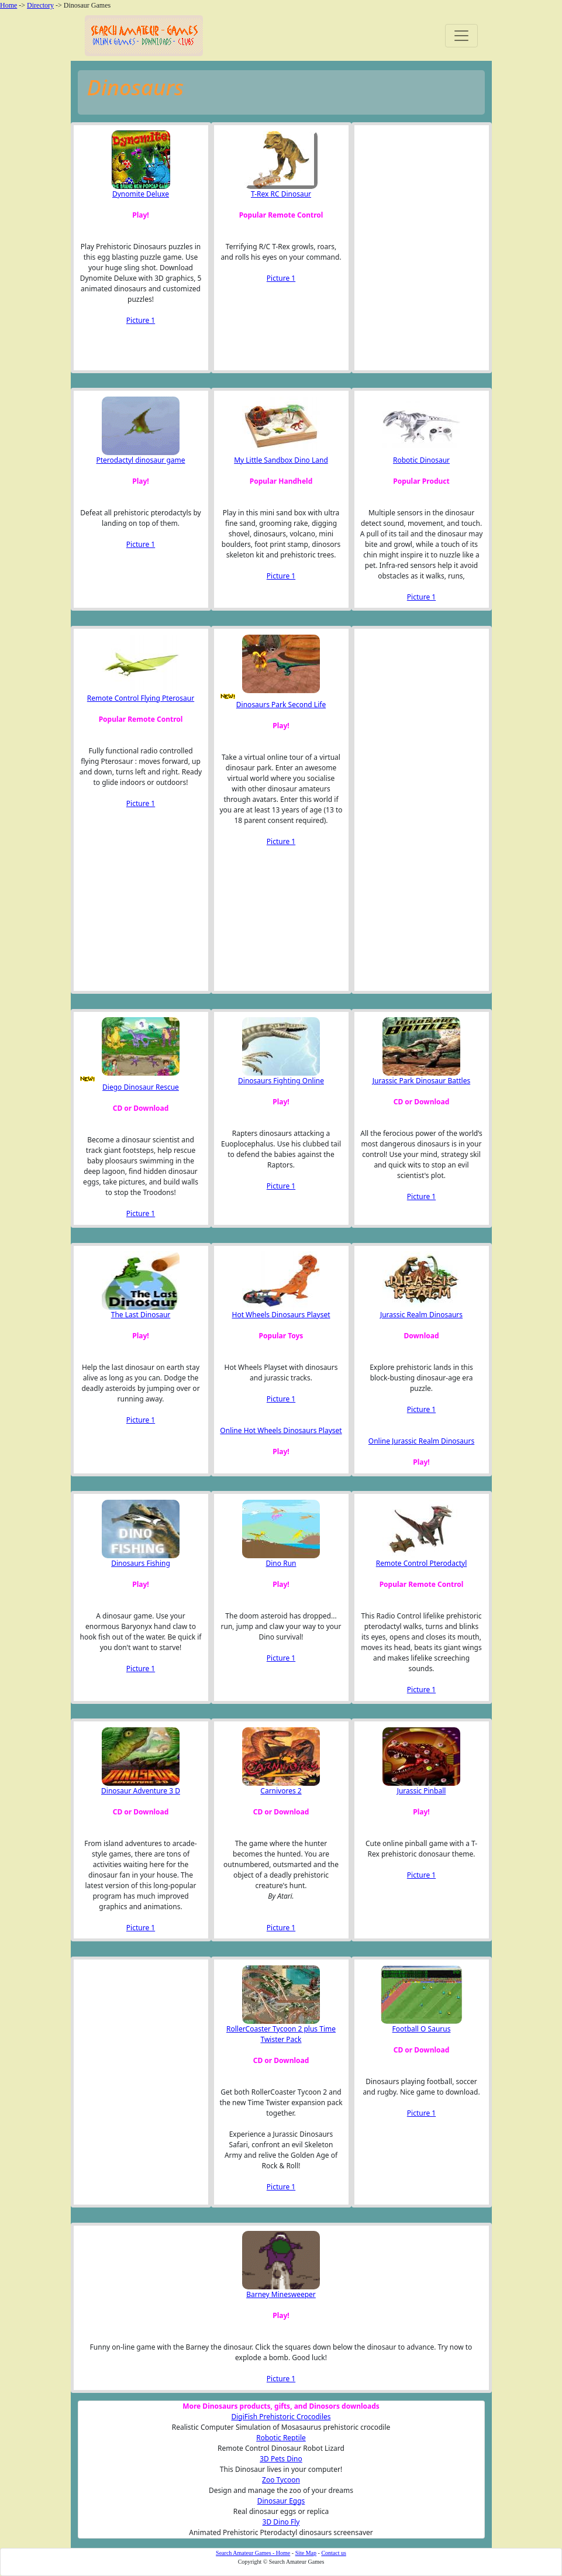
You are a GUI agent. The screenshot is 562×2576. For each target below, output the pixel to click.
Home (8, 5)
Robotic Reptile (281, 2438)
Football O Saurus (421, 2029)
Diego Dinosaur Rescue (140, 1087)
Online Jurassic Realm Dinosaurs (421, 1441)
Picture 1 (140, 320)
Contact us (333, 2553)
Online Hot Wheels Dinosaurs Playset (281, 1430)
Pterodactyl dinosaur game (140, 460)
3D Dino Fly (281, 2522)
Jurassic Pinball (421, 1791)
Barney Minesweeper (281, 2294)
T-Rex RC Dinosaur (281, 194)
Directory (40, 5)
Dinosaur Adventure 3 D (140, 1791)
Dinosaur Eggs (281, 2501)
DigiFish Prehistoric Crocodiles (280, 2417)
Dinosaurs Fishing (140, 1563)
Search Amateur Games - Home (253, 2553)
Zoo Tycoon (281, 2480)
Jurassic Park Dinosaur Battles (421, 1081)
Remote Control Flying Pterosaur (140, 698)
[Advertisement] (418, 247)
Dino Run (281, 1563)
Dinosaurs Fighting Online (281, 1081)
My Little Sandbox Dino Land (281, 460)
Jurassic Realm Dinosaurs (421, 1315)
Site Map (305, 2553)
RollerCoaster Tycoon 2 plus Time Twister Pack (281, 2034)
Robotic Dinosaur (421, 460)
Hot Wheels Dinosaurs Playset (281, 1315)
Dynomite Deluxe (140, 194)
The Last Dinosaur (141, 1315)
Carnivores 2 (280, 1791)
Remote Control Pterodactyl (421, 1563)
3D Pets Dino (281, 2459)
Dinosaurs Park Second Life (281, 705)
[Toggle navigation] (461, 35)
